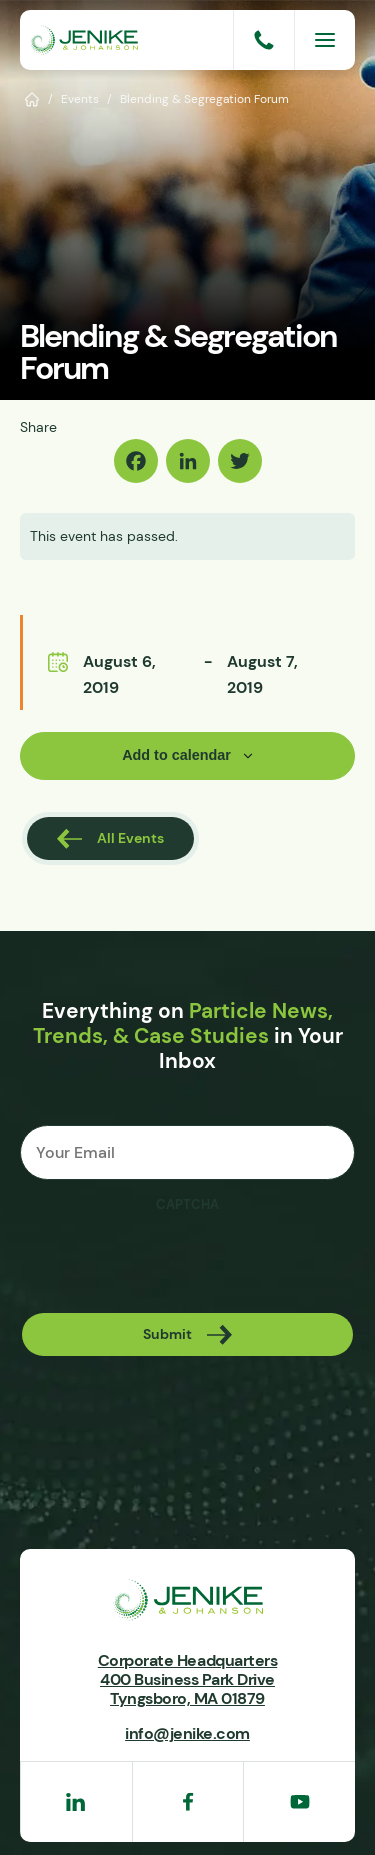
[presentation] (172, 1262)
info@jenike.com (187, 1733)
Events (80, 98)
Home (32, 98)
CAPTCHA (187, 1205)
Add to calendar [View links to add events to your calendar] (176, 755)
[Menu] (325, 40)
